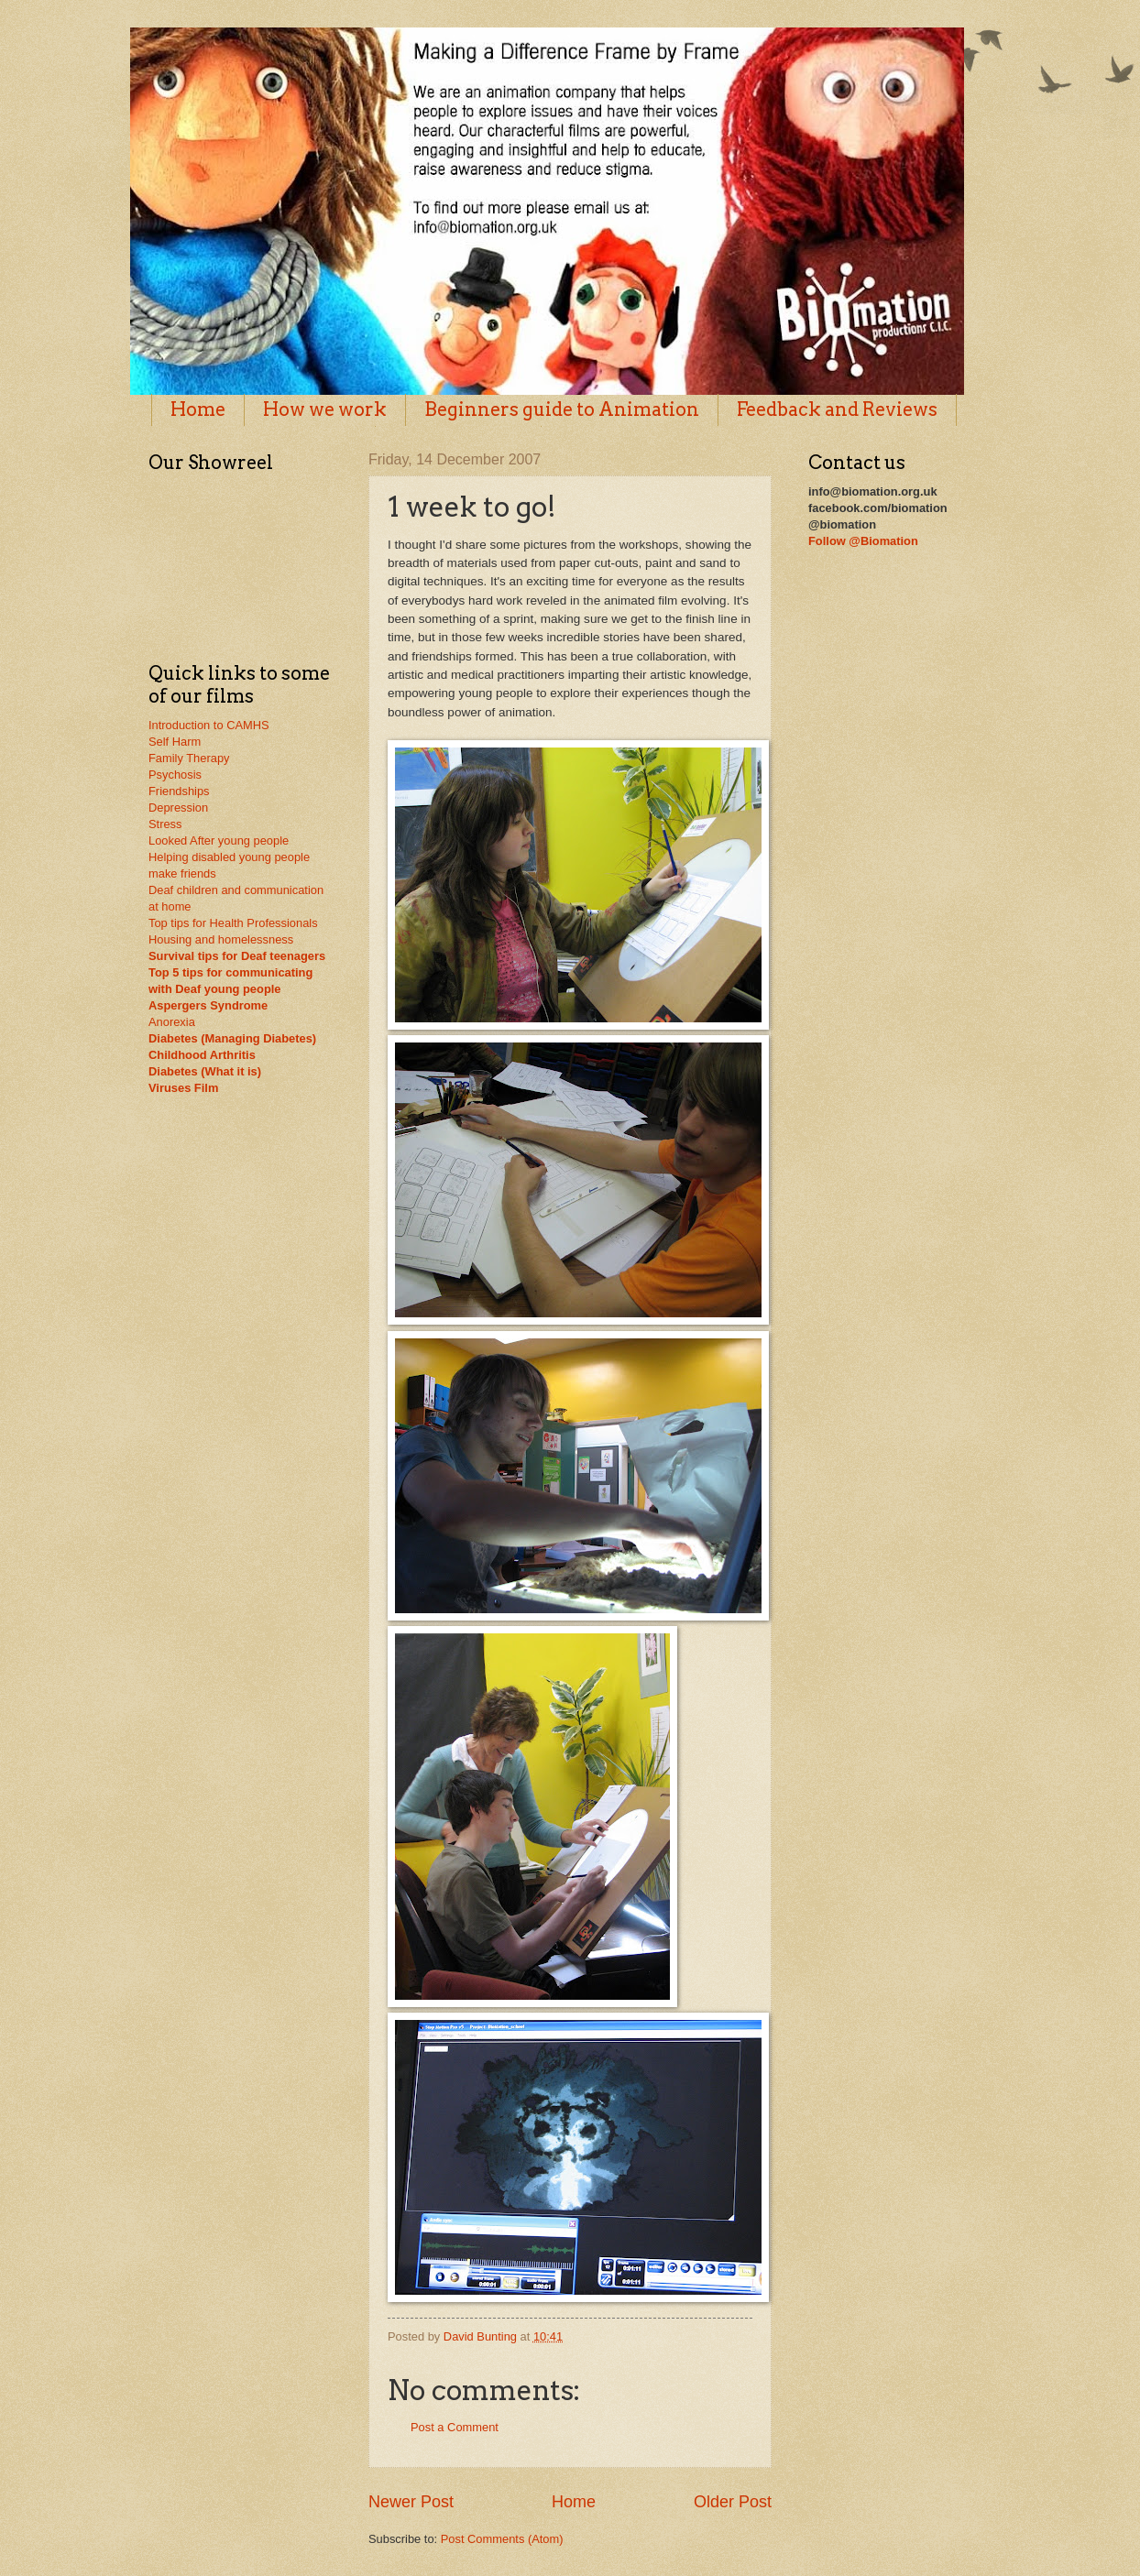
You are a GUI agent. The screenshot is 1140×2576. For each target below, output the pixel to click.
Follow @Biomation (863, 541)
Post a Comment (455, 2427)
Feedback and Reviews (837, 409)
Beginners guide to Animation (561, 409)
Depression (178, 807)
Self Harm (174, 741)
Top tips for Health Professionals (233, 923)
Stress (165, 824)
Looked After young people (218, 840)
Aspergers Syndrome (208, 1005)
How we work (325, 409)
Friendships (179, 791)
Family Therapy (188, 758)
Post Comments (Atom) (502, 2539)
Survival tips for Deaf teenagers (236, 956)
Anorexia (171, 1022)
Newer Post (411, 2502)
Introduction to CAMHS (208, 725)
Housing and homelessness (220, 939)
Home (197, 409)
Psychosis (175, 774)
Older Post (733, 2502)
